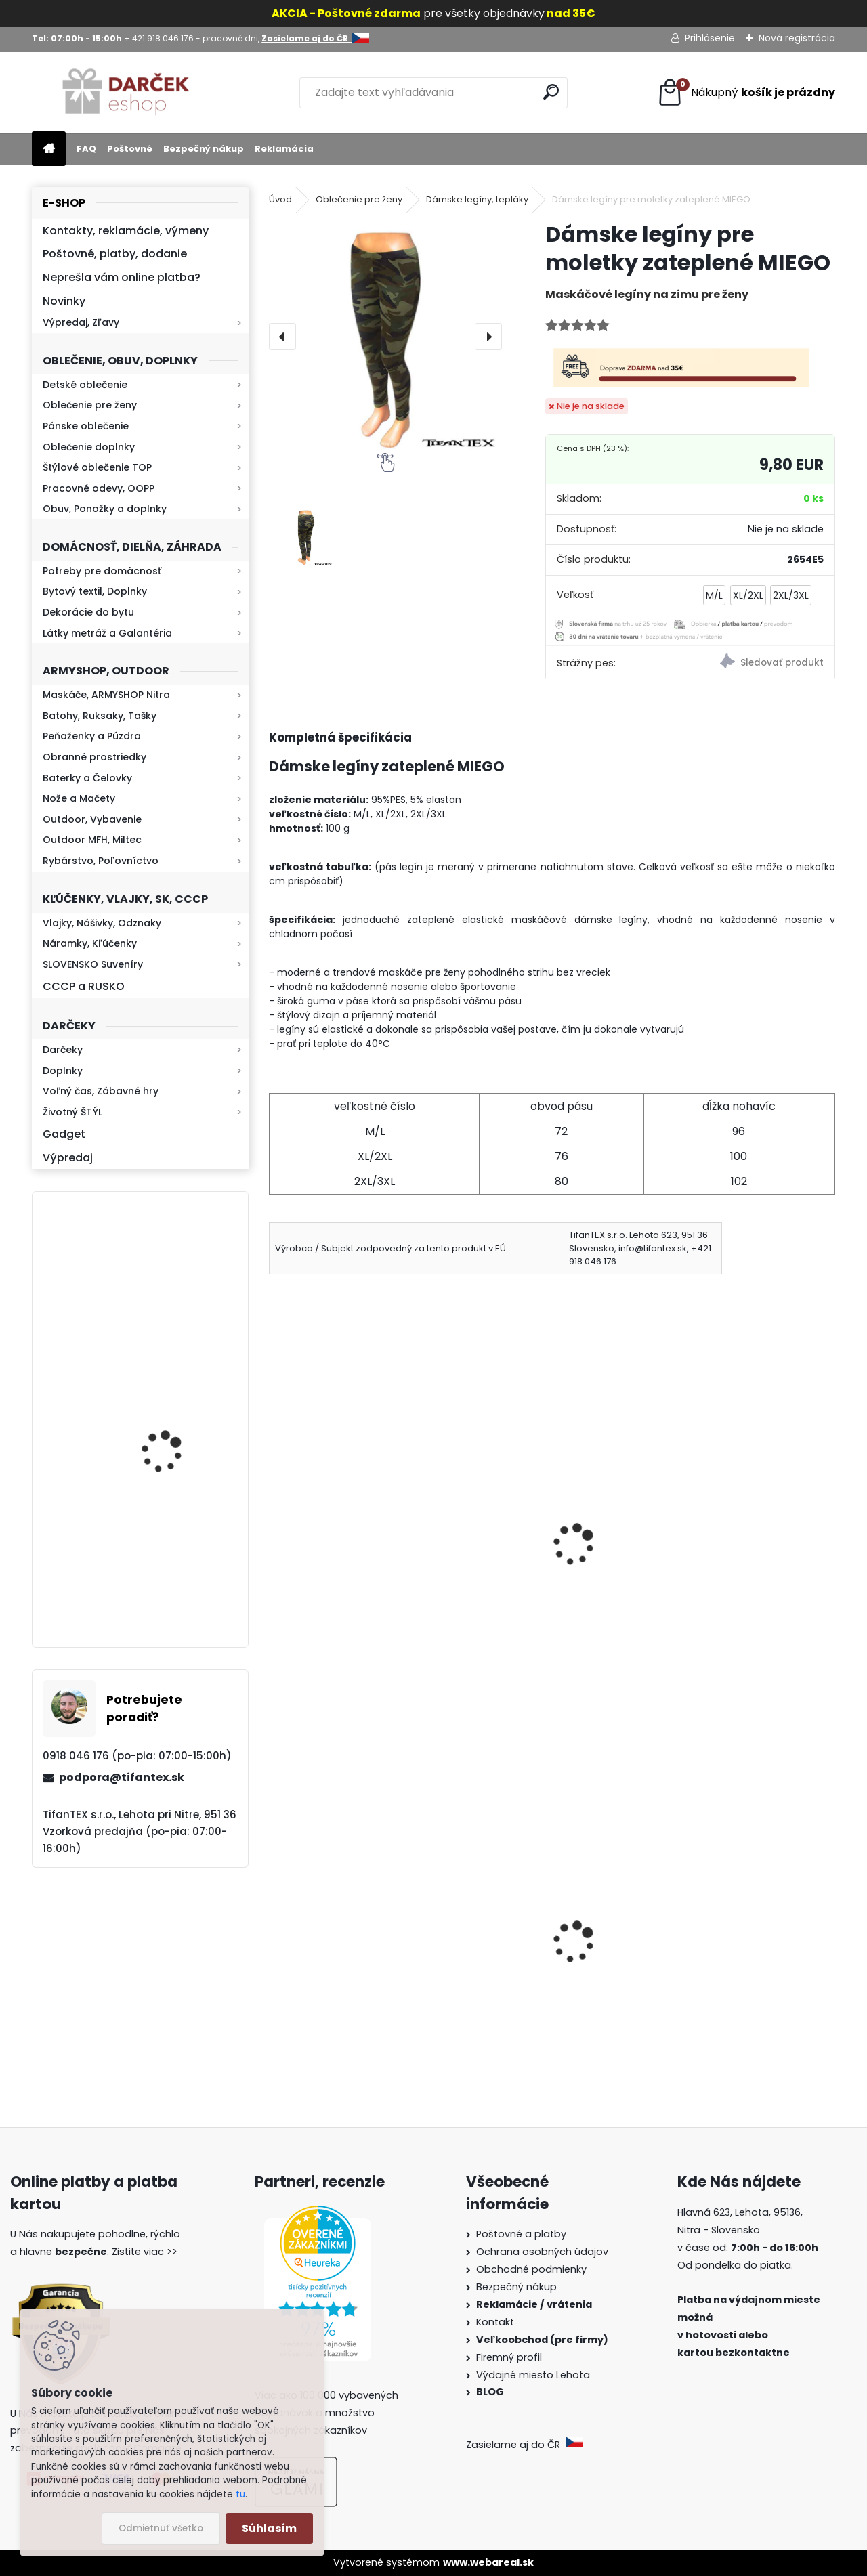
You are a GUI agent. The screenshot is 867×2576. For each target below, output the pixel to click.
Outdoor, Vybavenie (92, 819)
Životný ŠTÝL (72, 1112)
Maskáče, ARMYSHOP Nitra (106, 695)
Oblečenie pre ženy (90, 405)
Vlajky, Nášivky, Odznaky (102, 923)
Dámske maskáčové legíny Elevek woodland (542, 1562)
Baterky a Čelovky (87, 778)
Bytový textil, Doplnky (95, 591)
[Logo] (125, 93)
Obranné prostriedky (94, 757)
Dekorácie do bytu (88, 612)
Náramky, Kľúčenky (90, 943)
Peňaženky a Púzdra (92, 736)
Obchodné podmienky (531, 2269)
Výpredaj (68, 1157)
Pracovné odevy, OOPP (98, 488)
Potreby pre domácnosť (102, 571)
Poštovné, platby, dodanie (115, 253)
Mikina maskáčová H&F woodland (177, 1575)
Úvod (280, 199)
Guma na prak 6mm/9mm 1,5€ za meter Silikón (360, 1981)
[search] (551, 92)
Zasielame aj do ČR (524, 2444)
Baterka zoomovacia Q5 (178, 1428)
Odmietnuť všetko (161, 2528)
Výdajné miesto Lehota (533, 2375)
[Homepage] (49, 149)
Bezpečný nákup (203, 148)
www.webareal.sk (488, 2562)
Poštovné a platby (521, 2234)
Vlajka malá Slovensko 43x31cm (530, 1962)
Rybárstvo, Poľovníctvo (100, 860)
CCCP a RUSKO (84, 986)
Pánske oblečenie (86, 426)
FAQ (86, 148)
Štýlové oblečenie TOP (97, 467)
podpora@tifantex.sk (121, 1777)
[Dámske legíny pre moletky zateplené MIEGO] (385, 336)
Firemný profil (510, 2357)
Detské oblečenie (85, 384)
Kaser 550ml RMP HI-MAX (180, 1281)
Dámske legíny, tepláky (477, 199)
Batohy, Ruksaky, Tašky (99, 716)
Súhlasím (269, 2528)
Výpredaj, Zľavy (81, 322)
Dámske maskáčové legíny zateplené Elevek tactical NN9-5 (359, 1569)
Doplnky (63, 1070)
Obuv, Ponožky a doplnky (105, 508)
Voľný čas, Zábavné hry (100, 1091)
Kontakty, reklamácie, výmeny (126, 230)
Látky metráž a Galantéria (107, 633)
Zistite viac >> (144, 2251)
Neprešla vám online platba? (121, 277)
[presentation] (282, 336)
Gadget (64, 1134)
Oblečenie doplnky (89, 447)
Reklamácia (284, 148)
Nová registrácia (797, 38)
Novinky (64, 301)
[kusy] (308, 2066)
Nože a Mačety (79, 798)
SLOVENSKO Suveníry (93, 964)
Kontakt (496, 2322)
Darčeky (63, 1049)
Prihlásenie (710, 38)
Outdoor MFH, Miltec (92, 839)
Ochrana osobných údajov (542, 2251)
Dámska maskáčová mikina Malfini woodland (736, 1975)
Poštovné (129, 148)
